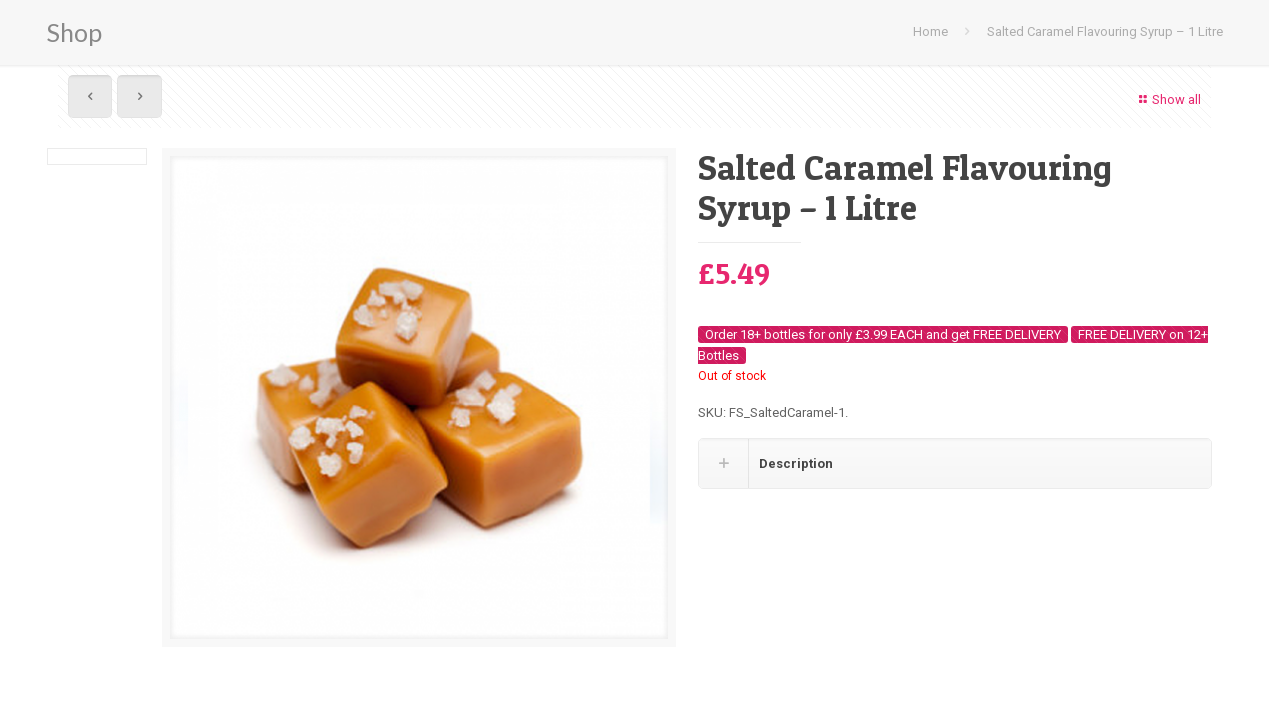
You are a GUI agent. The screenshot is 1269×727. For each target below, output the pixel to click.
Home (930, 31)
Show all (1167, 99)
